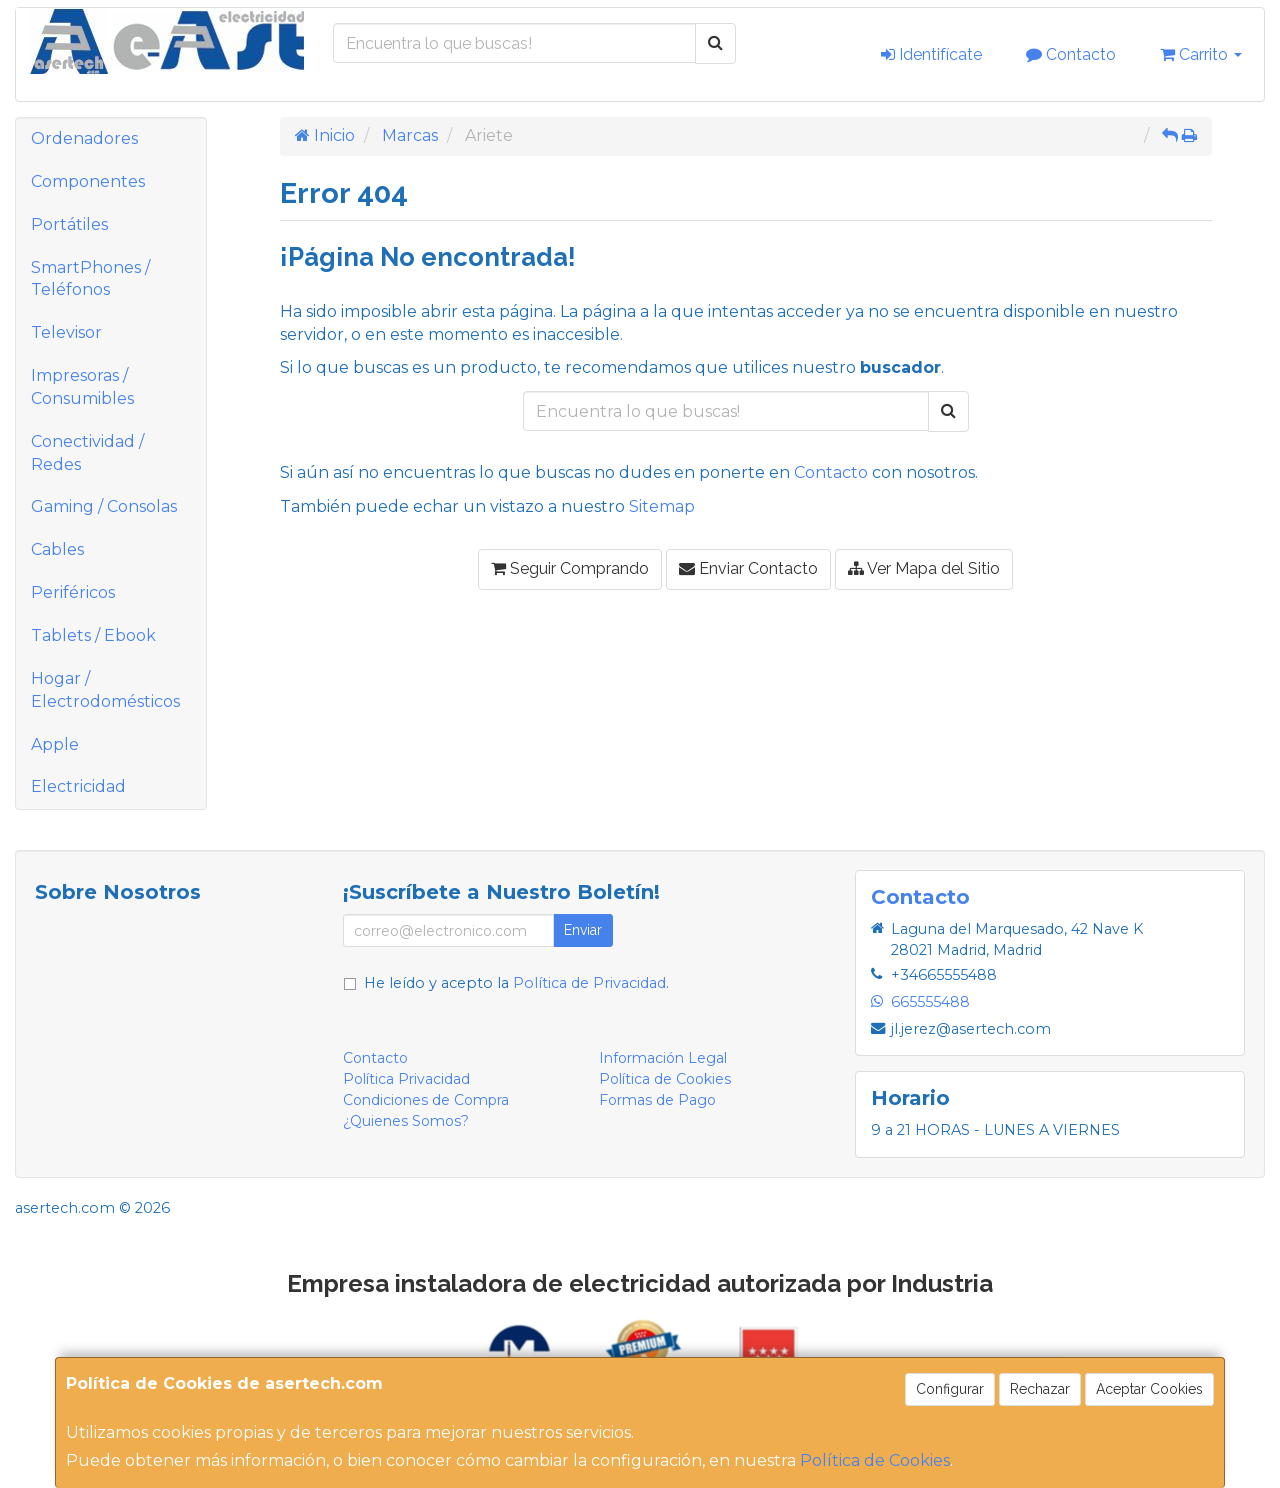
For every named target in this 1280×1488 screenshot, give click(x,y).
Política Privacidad (406, 1079)
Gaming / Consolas (104, 506)
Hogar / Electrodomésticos (105, 690)
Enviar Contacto (748, 568)
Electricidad (78, 786)
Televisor (66, 332)
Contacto (1071, 54)
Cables (57, 549)
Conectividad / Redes (87, 453)
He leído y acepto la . (516, 983)
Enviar (583, 930)
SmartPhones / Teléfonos (90, 279)
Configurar (950, 1389)
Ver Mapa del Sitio (924, 568)
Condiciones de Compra (426, 1100)
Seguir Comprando (570, 568)
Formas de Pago (657, 1100)
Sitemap (662, 506)
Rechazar (1040, 1389)
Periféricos (73, 592)
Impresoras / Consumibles (82, 387)
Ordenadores (84, 138)
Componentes (88, 181)
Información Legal (663, 1058)
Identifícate (931, 54)
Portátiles (69, 224)
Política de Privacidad (589, 983)
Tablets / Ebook (93, 635)
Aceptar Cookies (1149, 1389)
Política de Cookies (875, 1460)
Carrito (1201, 54)
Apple (55, 744)
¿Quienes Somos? (406, 1121)
